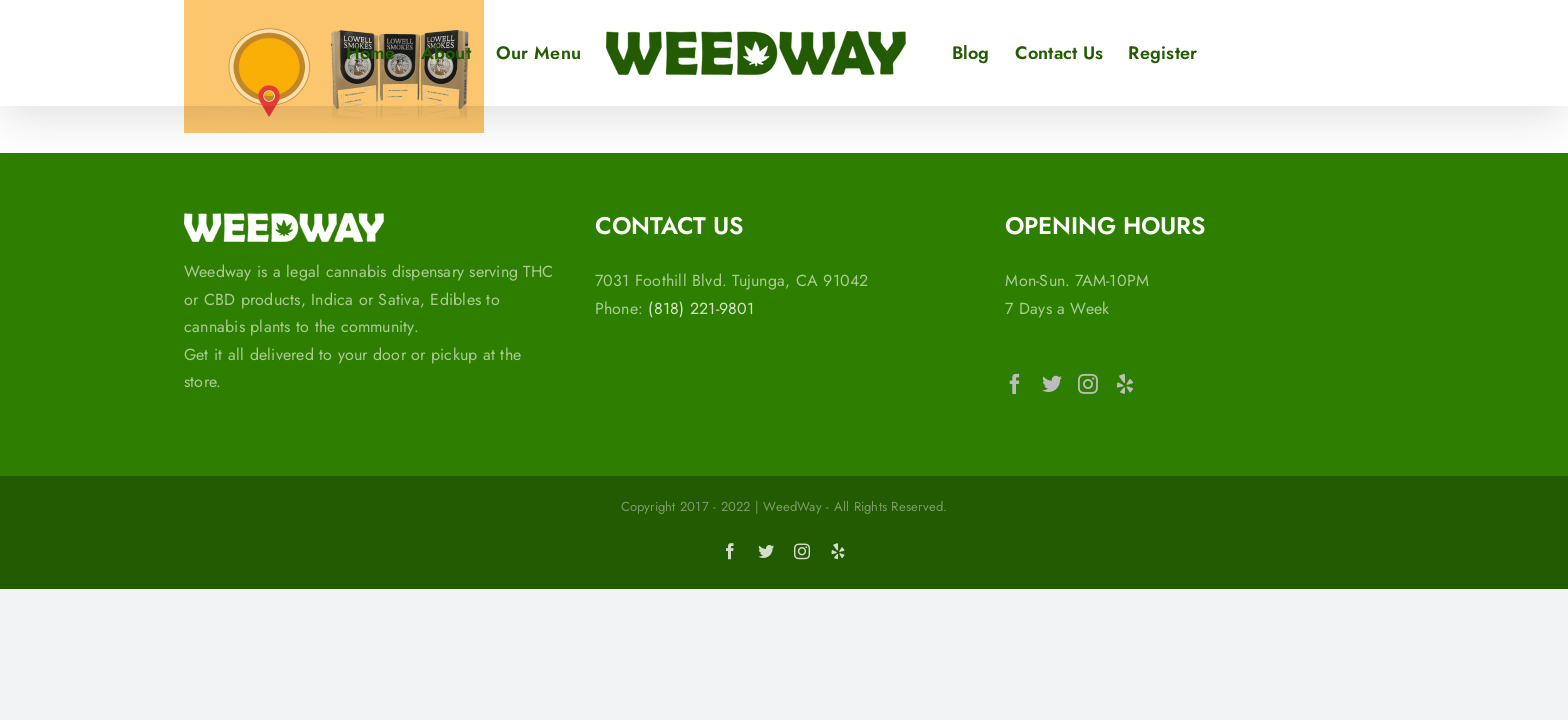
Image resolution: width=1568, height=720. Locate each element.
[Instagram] (1088, 384)
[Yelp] (1125, 384)
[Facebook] (1015, 384)
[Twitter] (1052, 384)
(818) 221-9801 (701, 308)
